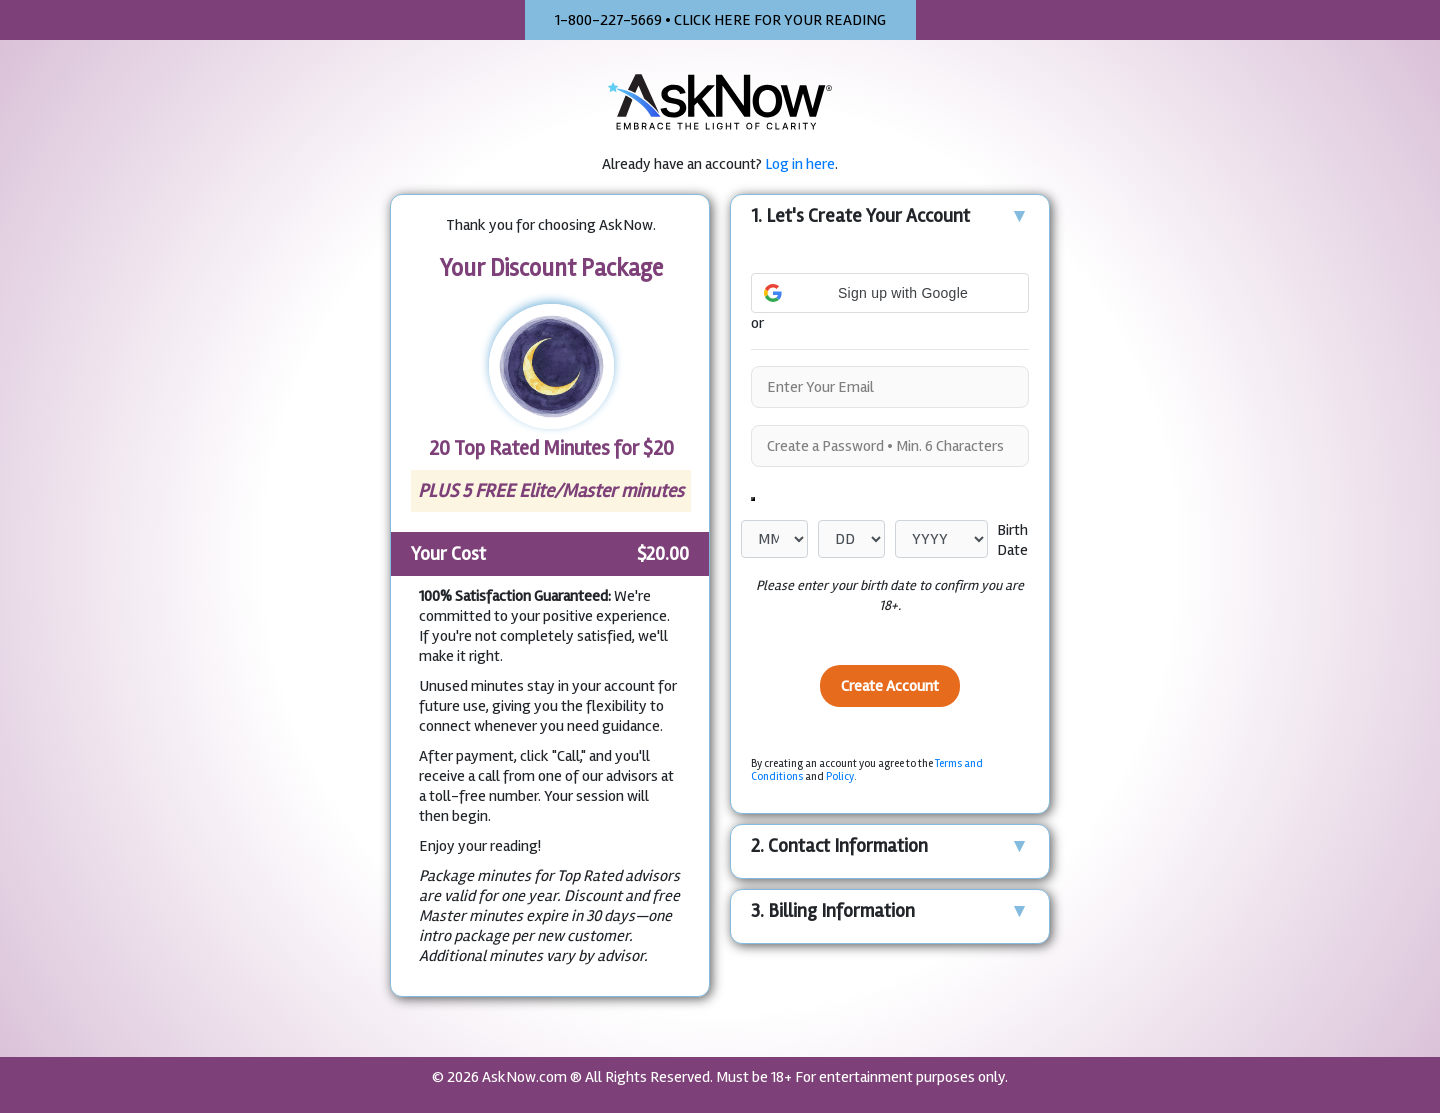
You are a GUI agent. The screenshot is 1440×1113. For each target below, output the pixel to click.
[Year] (941, 539)
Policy (840, 776)
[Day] (851, 539)
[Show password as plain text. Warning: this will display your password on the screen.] (753, 499)
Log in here (800, 164)
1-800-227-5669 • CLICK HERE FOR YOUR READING (720, 20)
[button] (890, 255)
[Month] (774, 539)
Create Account (890, 686)
